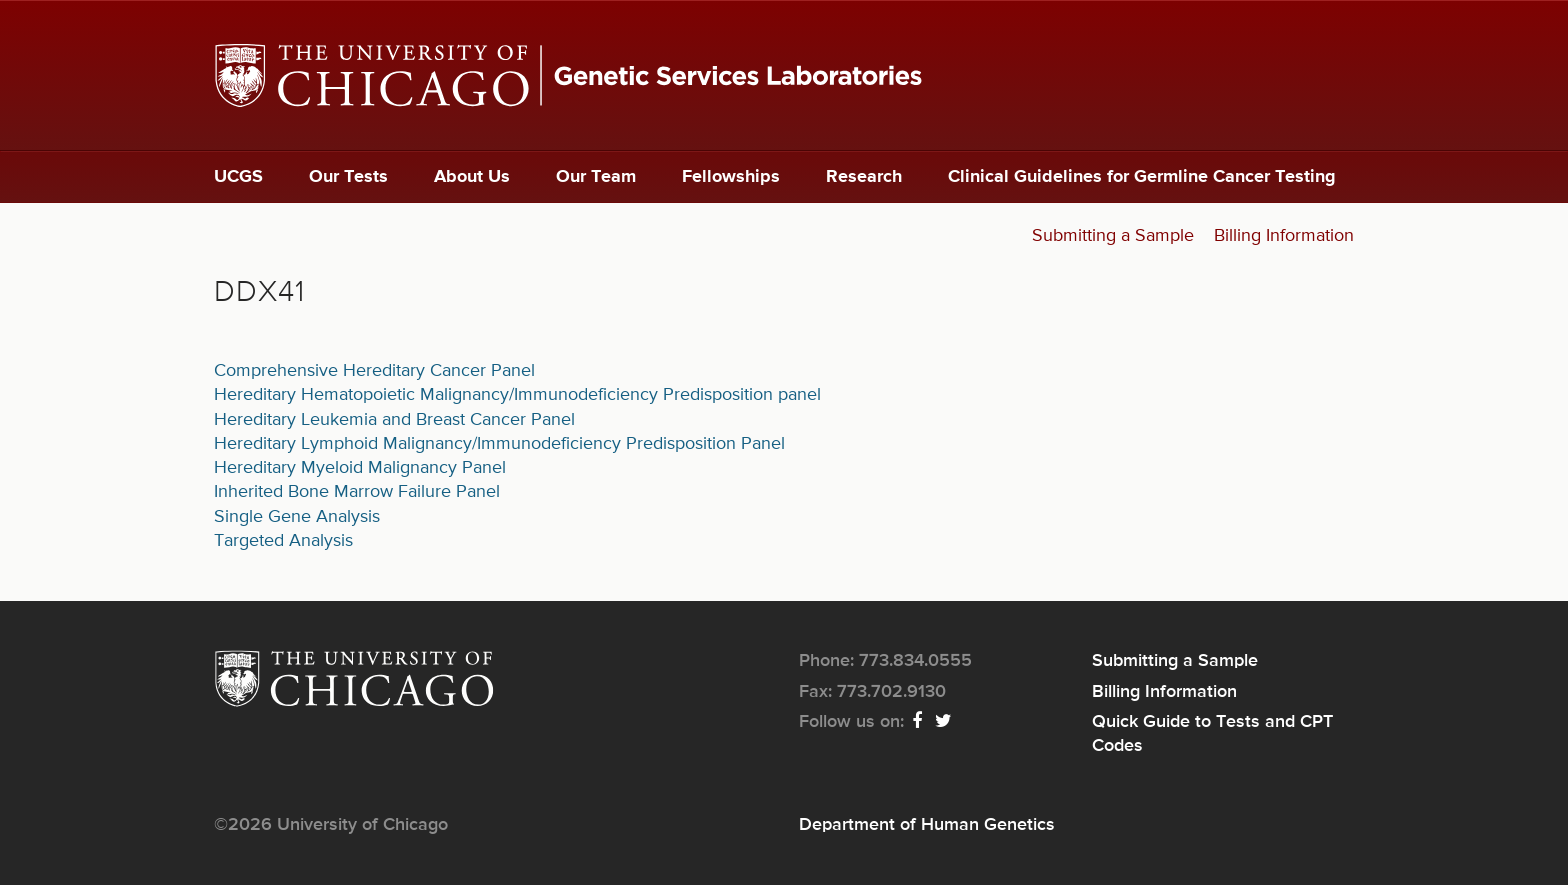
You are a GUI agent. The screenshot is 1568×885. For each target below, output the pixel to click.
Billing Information (1284, 236)
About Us (472, 177)
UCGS (238, 177)
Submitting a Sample (1113, 236)
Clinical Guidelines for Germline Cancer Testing (1142, 177)
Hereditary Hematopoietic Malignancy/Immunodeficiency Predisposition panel (517, 395)
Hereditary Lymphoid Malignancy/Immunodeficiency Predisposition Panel (499, 444)
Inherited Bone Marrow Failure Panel (357, 492)
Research (864, 177)
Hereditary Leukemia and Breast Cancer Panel (394, 420)
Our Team (596, 177)
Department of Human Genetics (927, 825)
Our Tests (348, 177)
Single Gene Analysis (297, 517)
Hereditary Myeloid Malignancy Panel (360, 468)
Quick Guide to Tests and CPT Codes (1212, 734)
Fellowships (731, 177)
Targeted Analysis (283, 541)
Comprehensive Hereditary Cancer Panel (374, 371)
